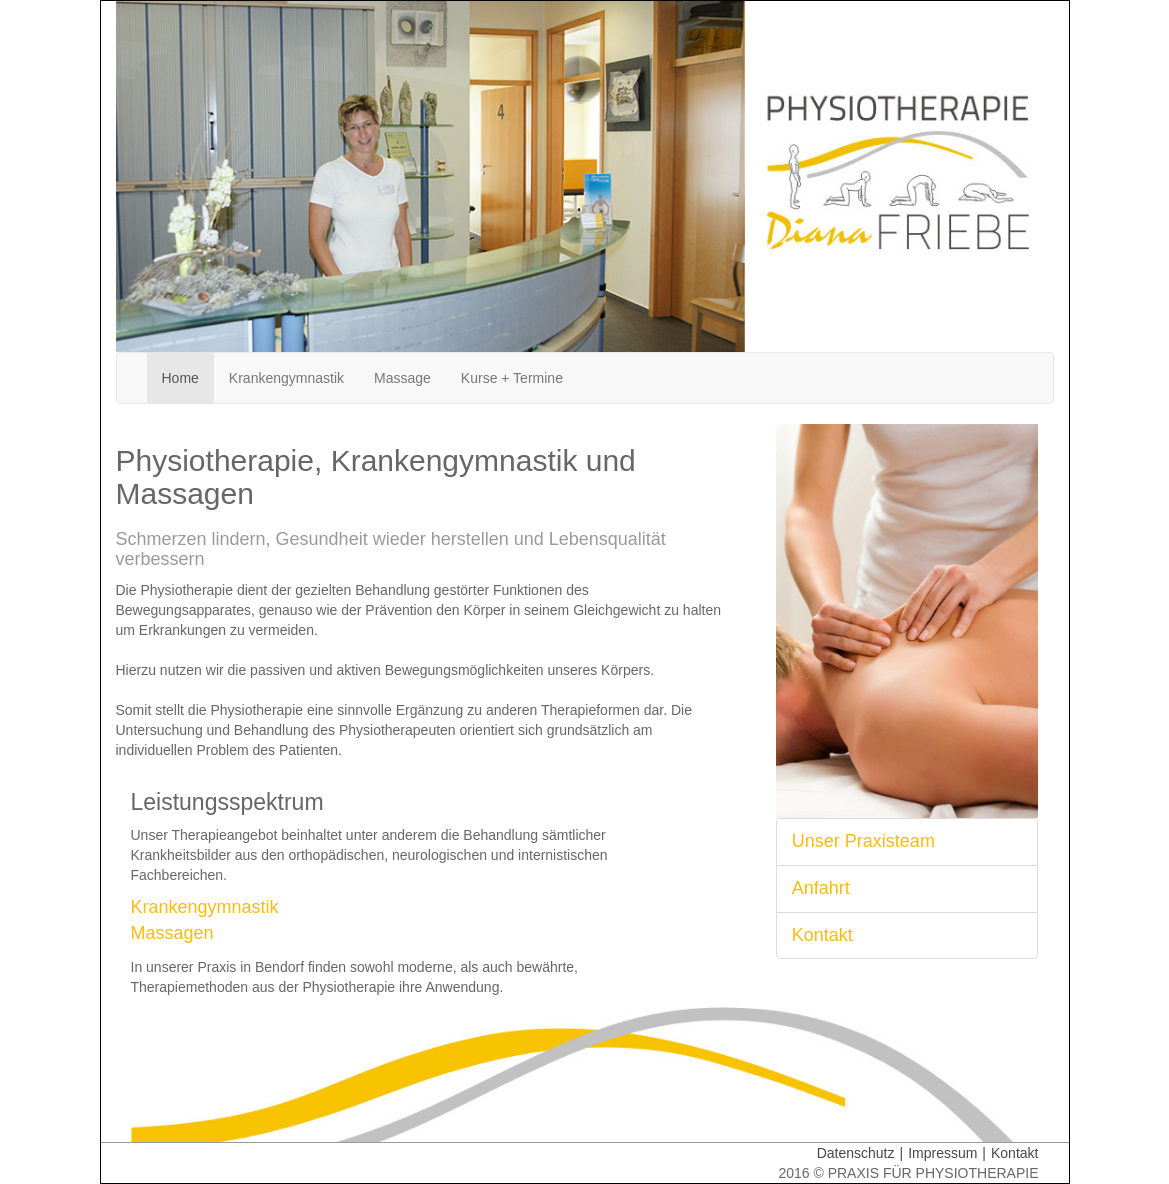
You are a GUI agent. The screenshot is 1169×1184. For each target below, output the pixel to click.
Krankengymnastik (286, 378)
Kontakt (822, 935)
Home (188, 376)
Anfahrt (821, 888)
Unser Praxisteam (863, 841)
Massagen (172, 933)
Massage (402, 378)
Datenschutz (862, 1153)
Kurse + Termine (512, 378)
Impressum (949, 1153)
